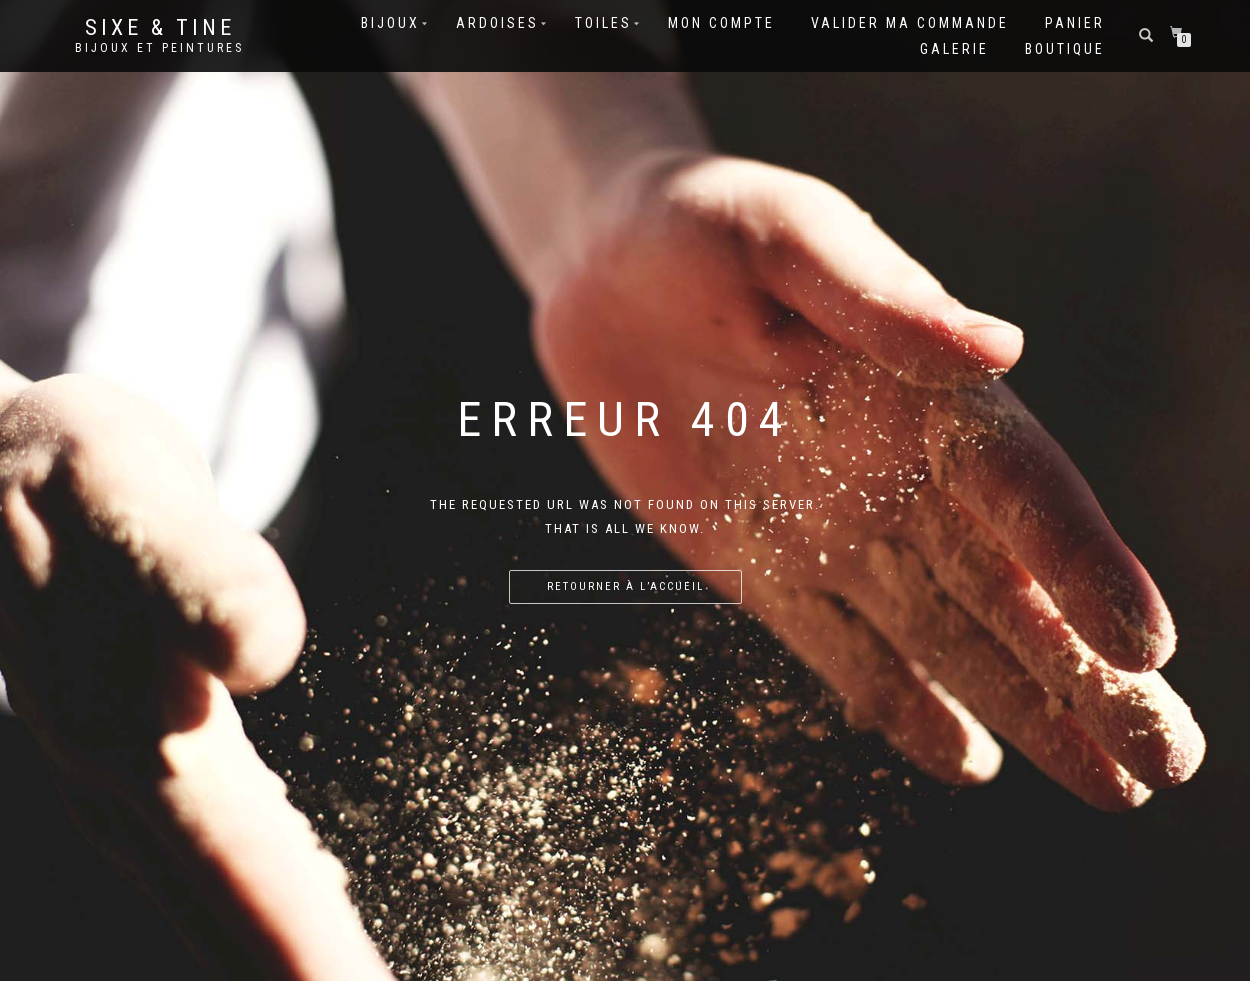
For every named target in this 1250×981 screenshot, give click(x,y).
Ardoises (497, 23)
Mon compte (721, 23)
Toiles (603, 23)
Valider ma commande (910, 23)
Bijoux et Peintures (159, 48)
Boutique (1065, 49)
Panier (1075, 23)
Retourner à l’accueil (625, 586)
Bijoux (390, 23)
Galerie (954, 49)
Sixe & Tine (160, 28)
